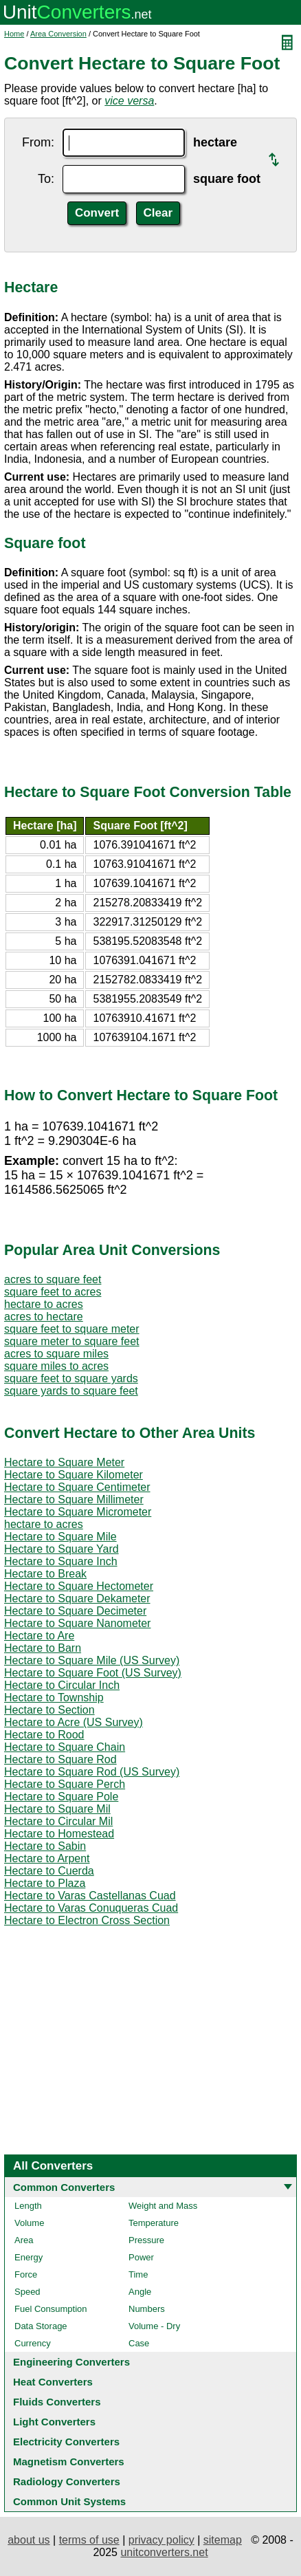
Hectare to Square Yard (61, 1549)
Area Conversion (58, 34)
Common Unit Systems (69, 2501)
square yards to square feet (71, 1391)
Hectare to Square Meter (64, 1462)
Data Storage (40, 2326)
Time (138, 2274)
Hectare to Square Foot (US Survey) (92, 1673)
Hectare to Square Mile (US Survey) (91, 1660)
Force (25, 2274)
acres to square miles (56, 1354)
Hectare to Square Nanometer (77, 1623)
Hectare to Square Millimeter (74, 1499)
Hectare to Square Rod (60, 1759)
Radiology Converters (66, 2481)
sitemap (222, 2540)
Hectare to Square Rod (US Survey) (91, 1772)
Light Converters (54, 2421)
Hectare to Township (54, 1697)
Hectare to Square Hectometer (78, 1586)
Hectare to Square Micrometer (77, 1512)
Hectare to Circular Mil (58, 1821)
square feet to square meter (72, 1329)
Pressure (146, 2240)
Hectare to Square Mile (60, 1536)
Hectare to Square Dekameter (77, 1598)
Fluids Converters (57, 2402)
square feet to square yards (71, 1378)
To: (46, 179)
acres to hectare (43, 1316)
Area (23, 2240)
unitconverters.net (164, 2552)
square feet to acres (52, 1292)
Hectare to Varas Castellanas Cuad (90, 1895)
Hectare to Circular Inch (62, 1685)
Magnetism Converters (68, 2461)
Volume (29, 2223)
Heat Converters (53, 2382)
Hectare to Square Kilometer (73, 1475)
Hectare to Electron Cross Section (87, 1920)
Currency (32, 2343)
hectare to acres (43, 1304)
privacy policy (161, 2540)
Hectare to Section (49, 1710)
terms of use (89, 2540)
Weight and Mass (163, 2206)
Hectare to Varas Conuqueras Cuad (91, 1908)
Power (141, 2257)
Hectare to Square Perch (64, 1784)
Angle (140, 2291)
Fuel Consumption (50, 2309)
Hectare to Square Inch (61, 1561)
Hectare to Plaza (44, 1883)
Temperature (154, 2223)
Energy (28, 2257)
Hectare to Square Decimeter (75, 1611)
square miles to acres (56, 1366)
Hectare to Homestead (59, 1834)
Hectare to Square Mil (57, 1809)
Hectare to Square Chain (64, 1747)
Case (139, 2343)
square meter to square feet (72, 1341)
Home (14, 34)
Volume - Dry (154, 2326)
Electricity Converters (66, 2441)
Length (28, 2206)
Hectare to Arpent (47, 1858)
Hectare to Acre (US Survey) (73, 1722)
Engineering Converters (71, 2362)
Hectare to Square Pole (61, 1796)
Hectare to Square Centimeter (77, 1487)
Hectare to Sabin (45, 1846)
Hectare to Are (39, 1635)
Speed (27, 2291)
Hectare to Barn (42, 1648)
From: (38, 142)
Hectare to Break (45, 1574)
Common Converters (64, 2187)
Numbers (147, 2309)
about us (28, 2540)
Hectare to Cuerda (49, 1871)
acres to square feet (52, 1279)
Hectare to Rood (44, 1734)
